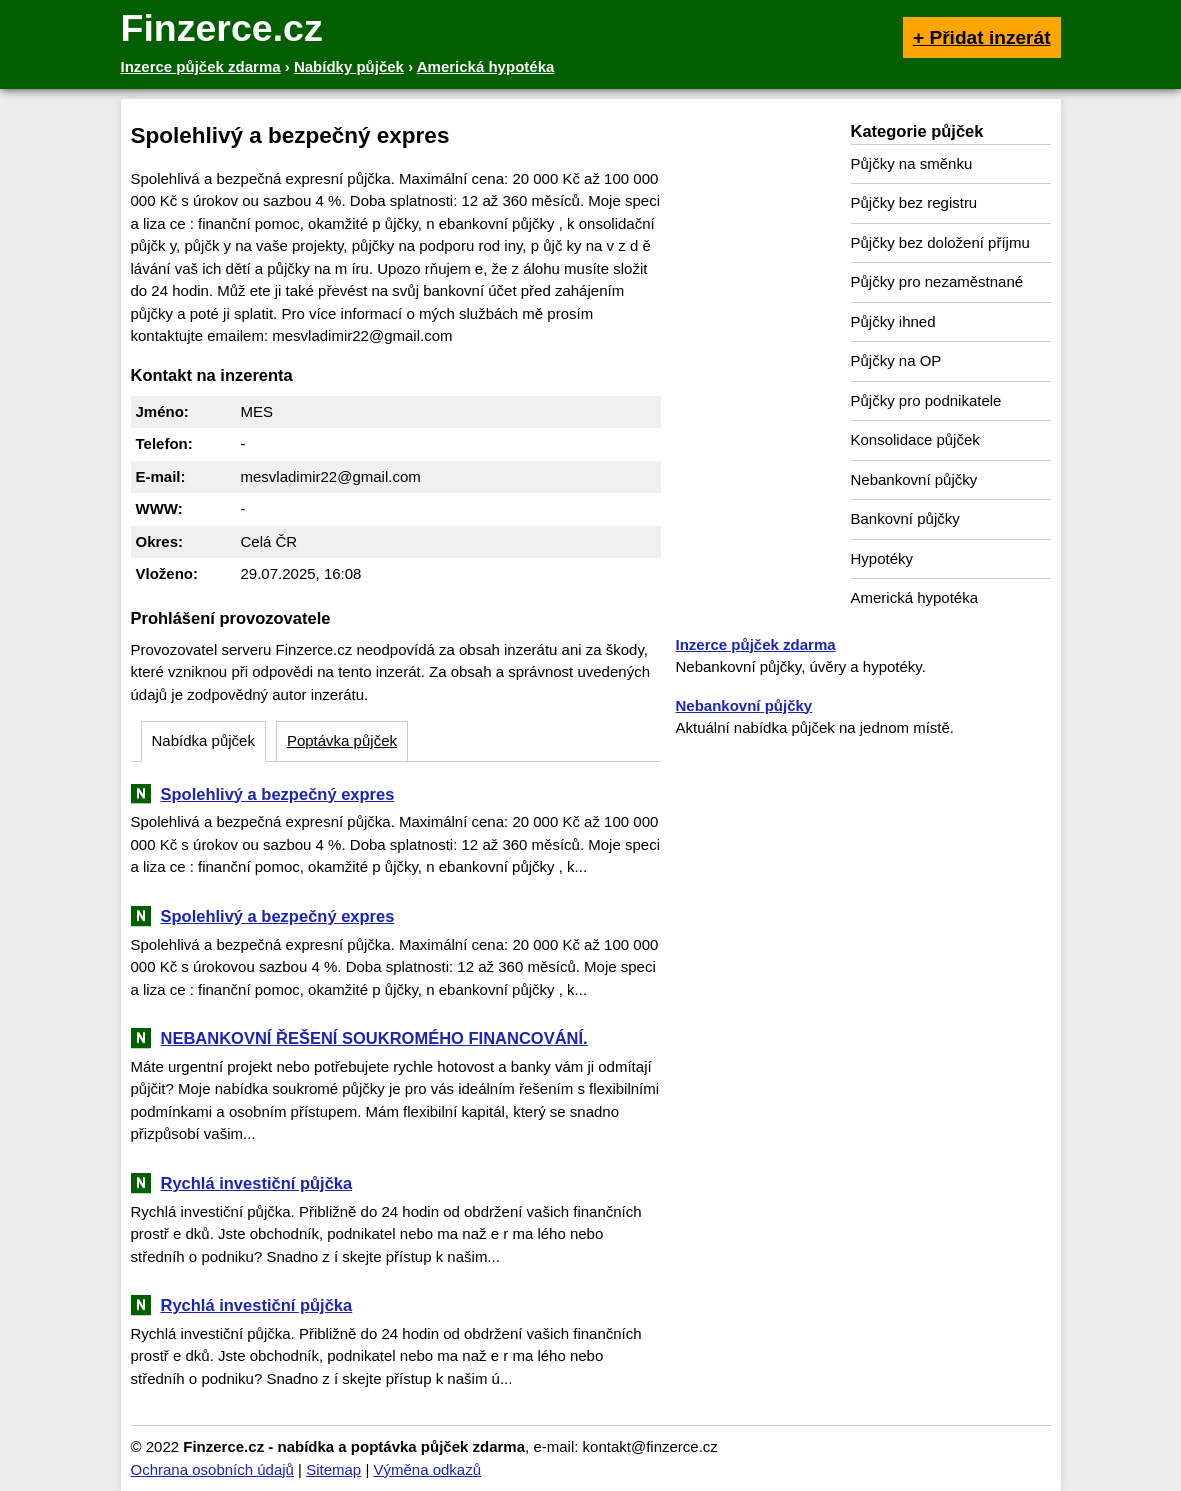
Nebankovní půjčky (914, 479)
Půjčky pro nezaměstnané (937, 281)
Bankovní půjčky (905, 518)
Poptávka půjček (342, 740)
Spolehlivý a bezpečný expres (278, 794)
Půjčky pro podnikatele (926, 400)
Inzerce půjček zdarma (756, 644)
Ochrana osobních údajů (212, 1469)
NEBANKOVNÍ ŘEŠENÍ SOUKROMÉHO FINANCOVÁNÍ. (374, 1038)
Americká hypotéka (915, 597)
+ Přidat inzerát (982, 37)
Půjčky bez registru (914, 202)
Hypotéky (882, 558)
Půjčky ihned (893, 321)
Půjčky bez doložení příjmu (940, 242)
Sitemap (333, 1469)
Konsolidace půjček (915, 439)
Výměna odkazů (427, 1469)
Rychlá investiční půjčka (257, 1183)
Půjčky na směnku (912, 163)
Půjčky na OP (896, 360)
